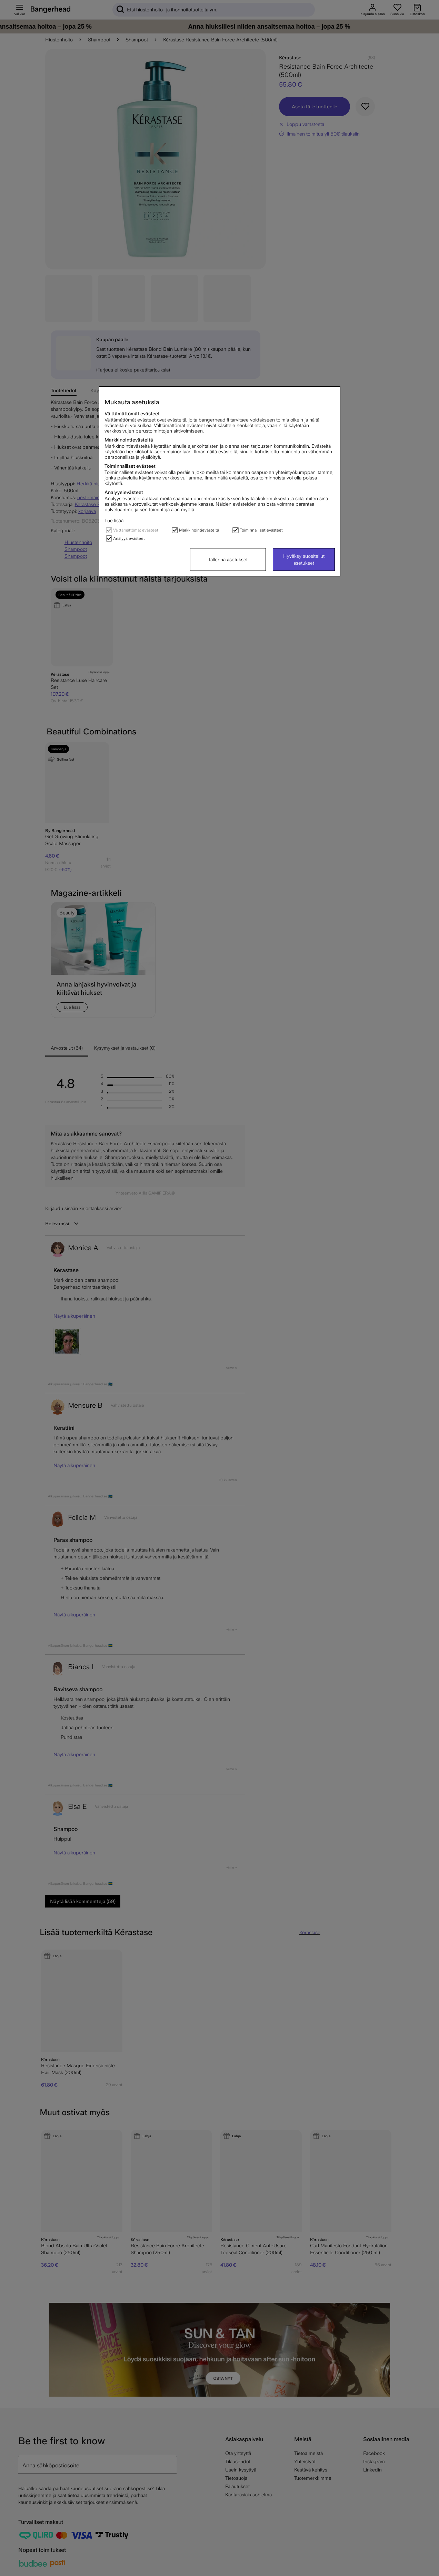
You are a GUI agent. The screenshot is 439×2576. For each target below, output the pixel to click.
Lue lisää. (114, 520)
